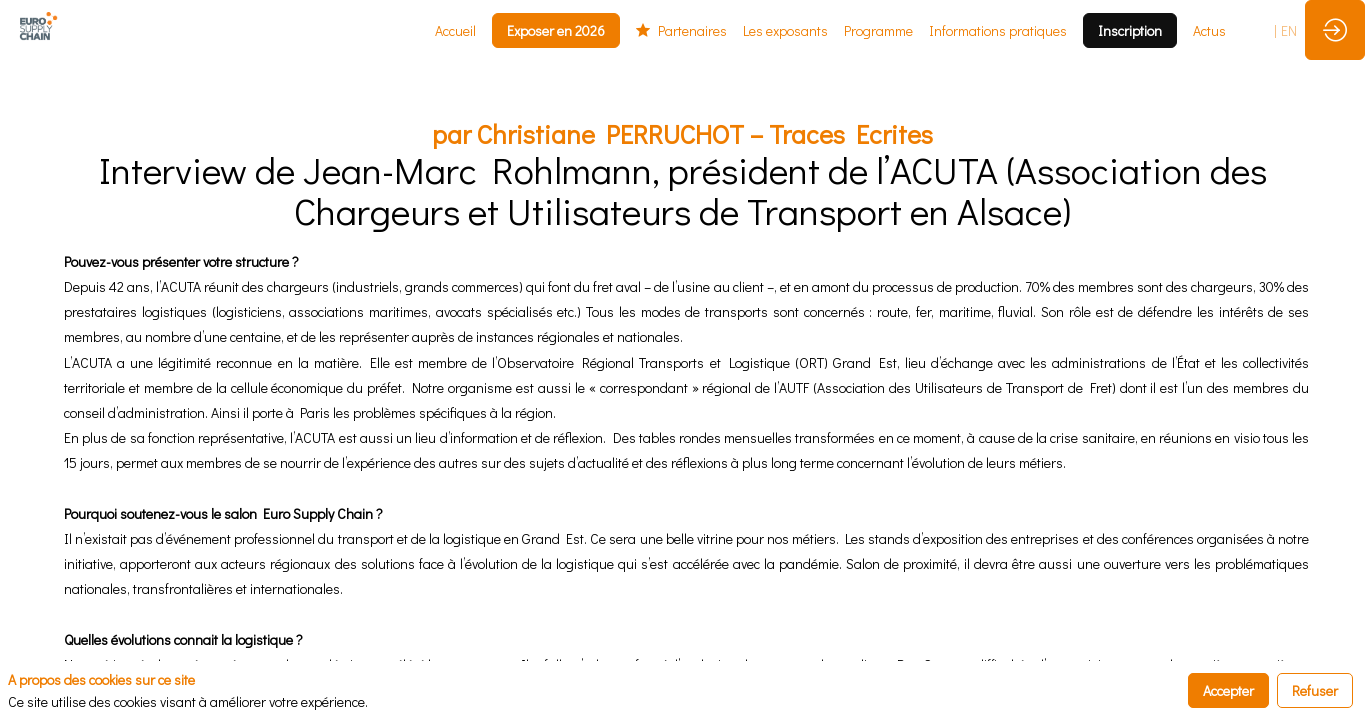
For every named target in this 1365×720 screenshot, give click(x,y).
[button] (556, 30)
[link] (455, 30)
